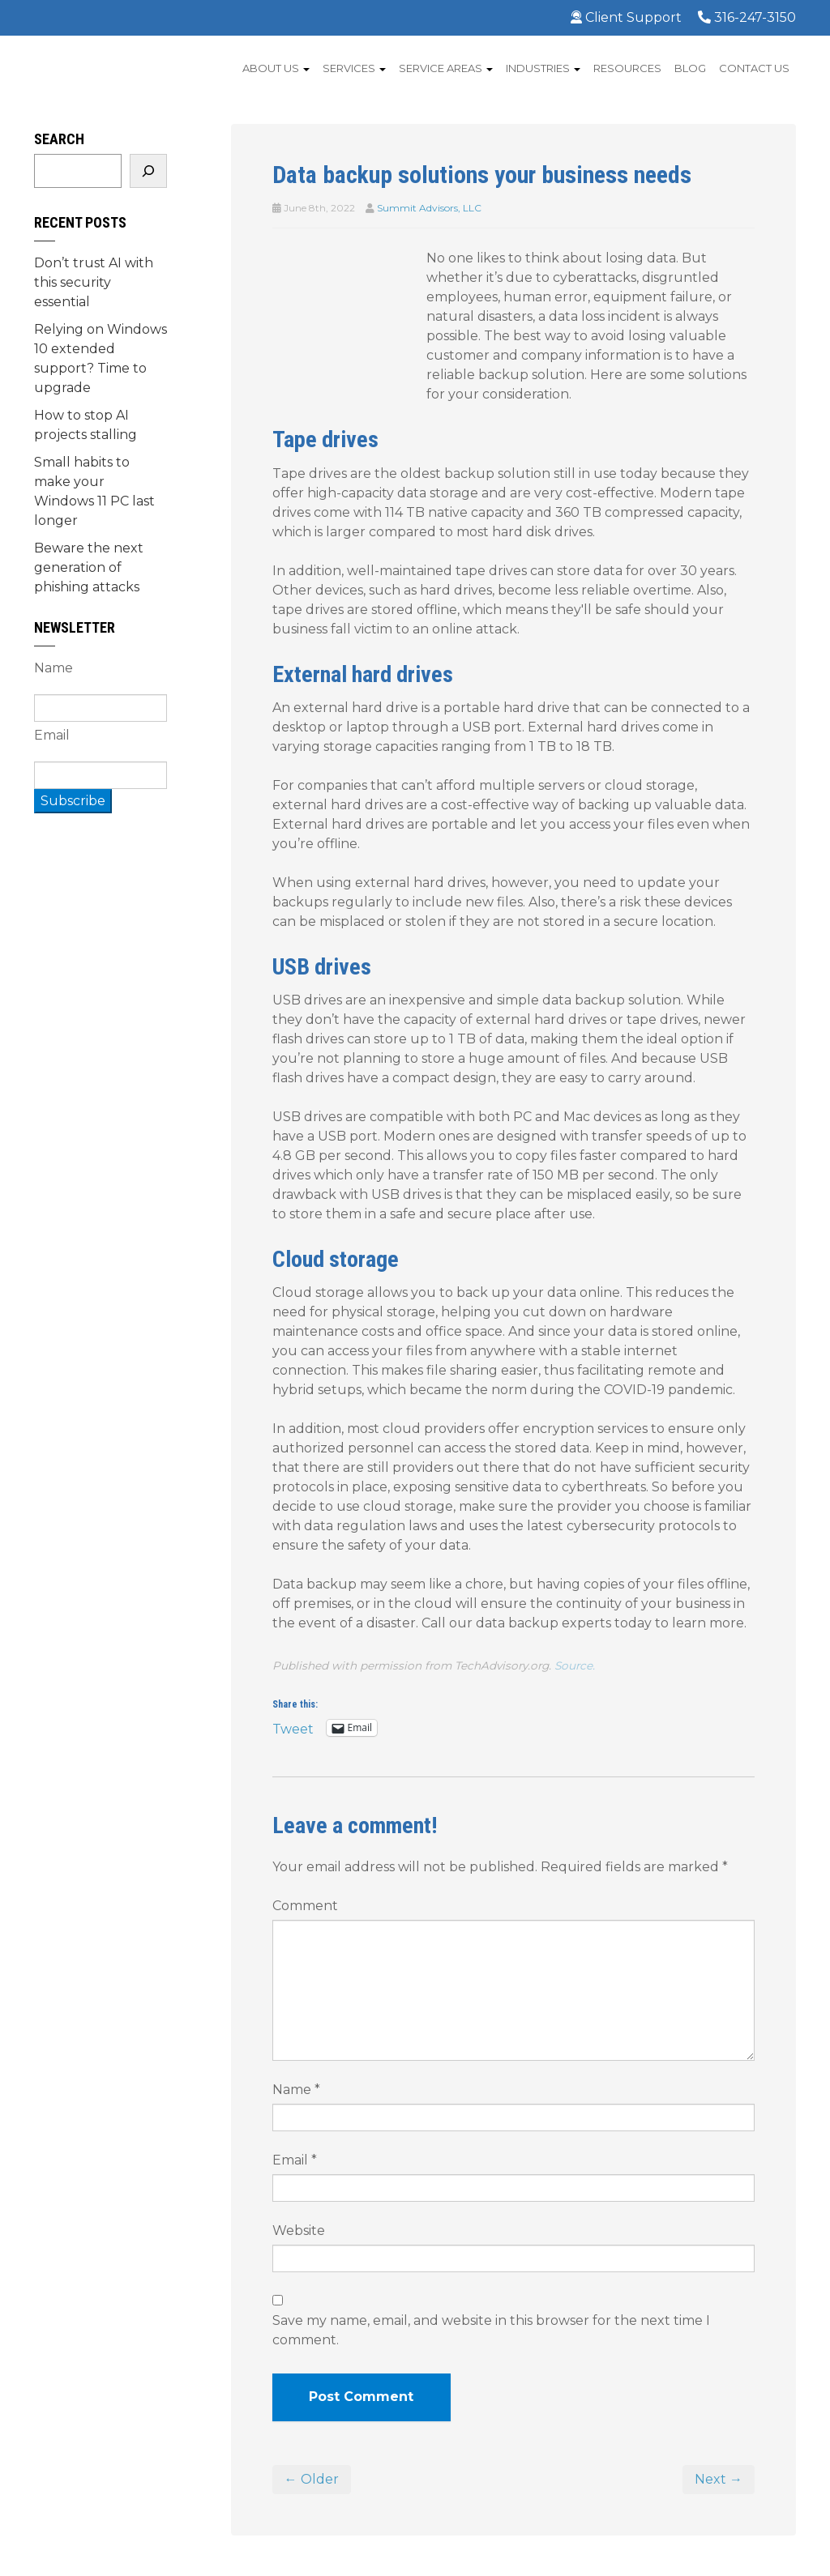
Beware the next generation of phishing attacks (88, 567)
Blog (690, 68)
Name (296, 2089)
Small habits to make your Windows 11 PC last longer (94, 491)
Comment (305, 1905)
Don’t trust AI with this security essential (93, 282)
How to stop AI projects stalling (85, 424)
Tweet (293, 1727)
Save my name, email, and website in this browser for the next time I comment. (491, 2330)
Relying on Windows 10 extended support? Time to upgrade (100, 358)
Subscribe (73, 800)
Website (298, 2230)
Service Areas (446, 68)
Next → (718, 2479)
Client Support (626, 17)
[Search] (148, 171)
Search (59, 138)
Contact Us (754, 68)
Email (294, 2160)
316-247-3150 (747, 17)
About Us (276, 68)
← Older (312, 2479)
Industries (543, 68)
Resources (627, 68)
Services (354, 68)
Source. (574, 1665)
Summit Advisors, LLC (429, 208)
